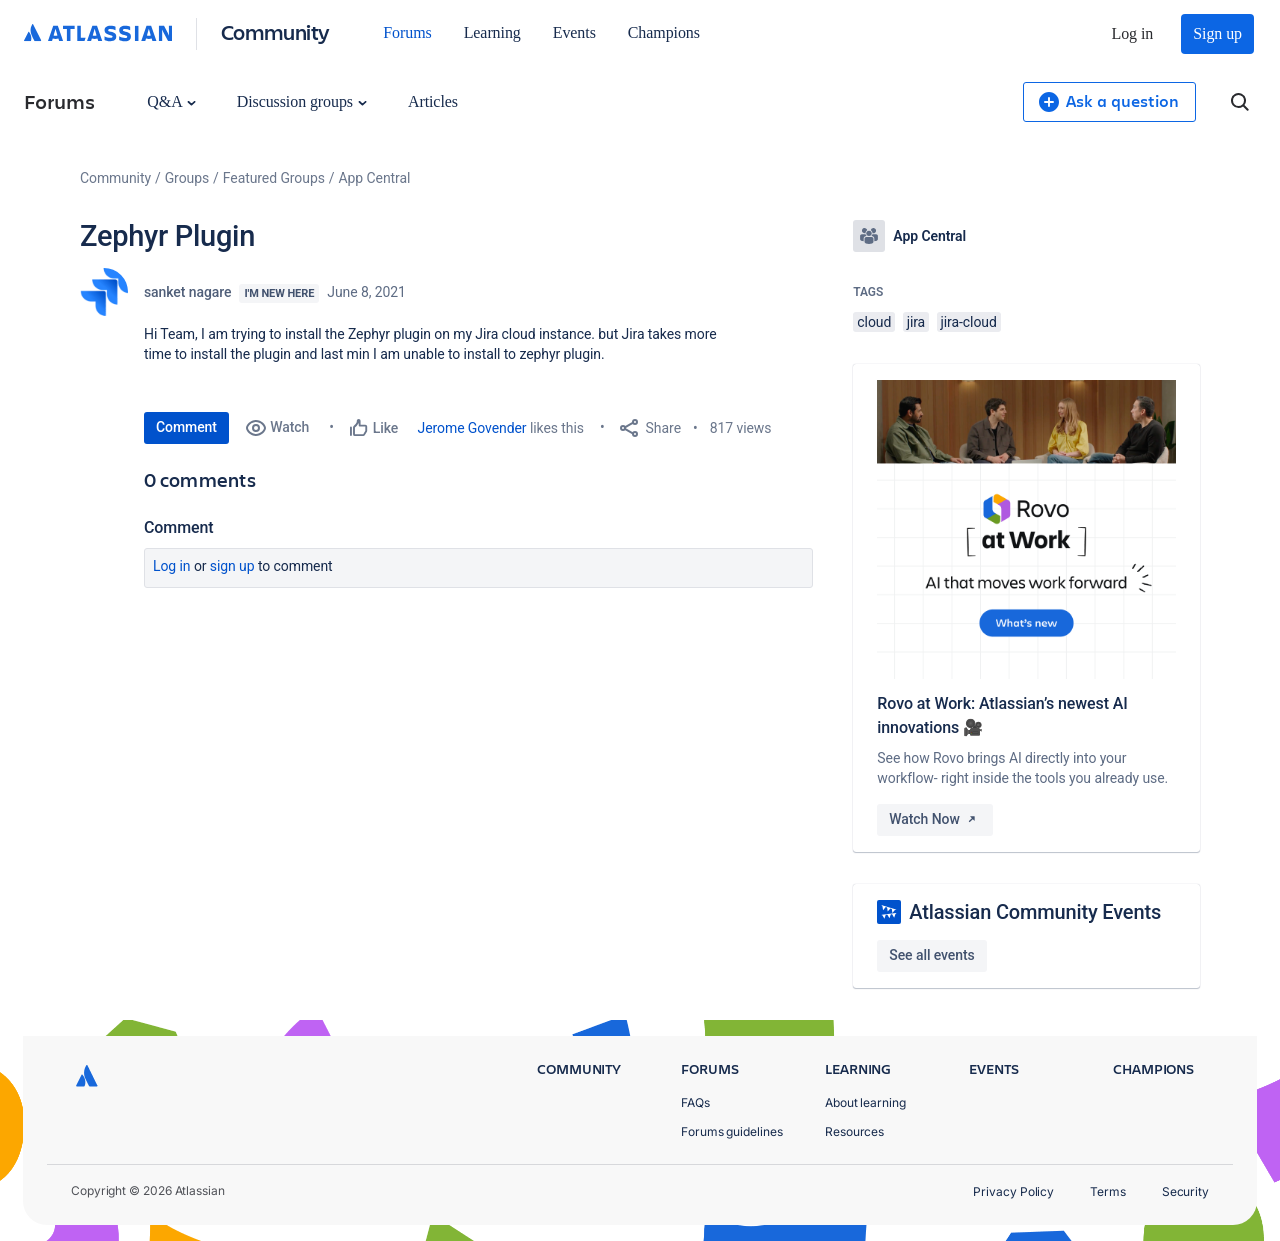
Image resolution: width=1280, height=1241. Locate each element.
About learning (865, 1102)
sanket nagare (187, 292)
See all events (931, 955)
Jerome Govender (472, 428)
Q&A (171, 101)
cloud (874, 322)
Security (1185, 1191)
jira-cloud (969, 322)
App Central (375, 178)
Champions (664, 32)
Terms (1108, 1191)
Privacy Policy (1013, 1191)
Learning (492, 32)
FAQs (695, 1102)
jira (916, 322)
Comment (186, 427)
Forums (407, 32)
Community (275, 31)
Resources (854, 1131)
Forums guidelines (732, 1131)
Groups (187, 178)
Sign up (1217, 33)
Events (574, 32)
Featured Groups (274, 178)
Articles (433, 101)
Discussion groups (302, 101)
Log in (1133, 33)
